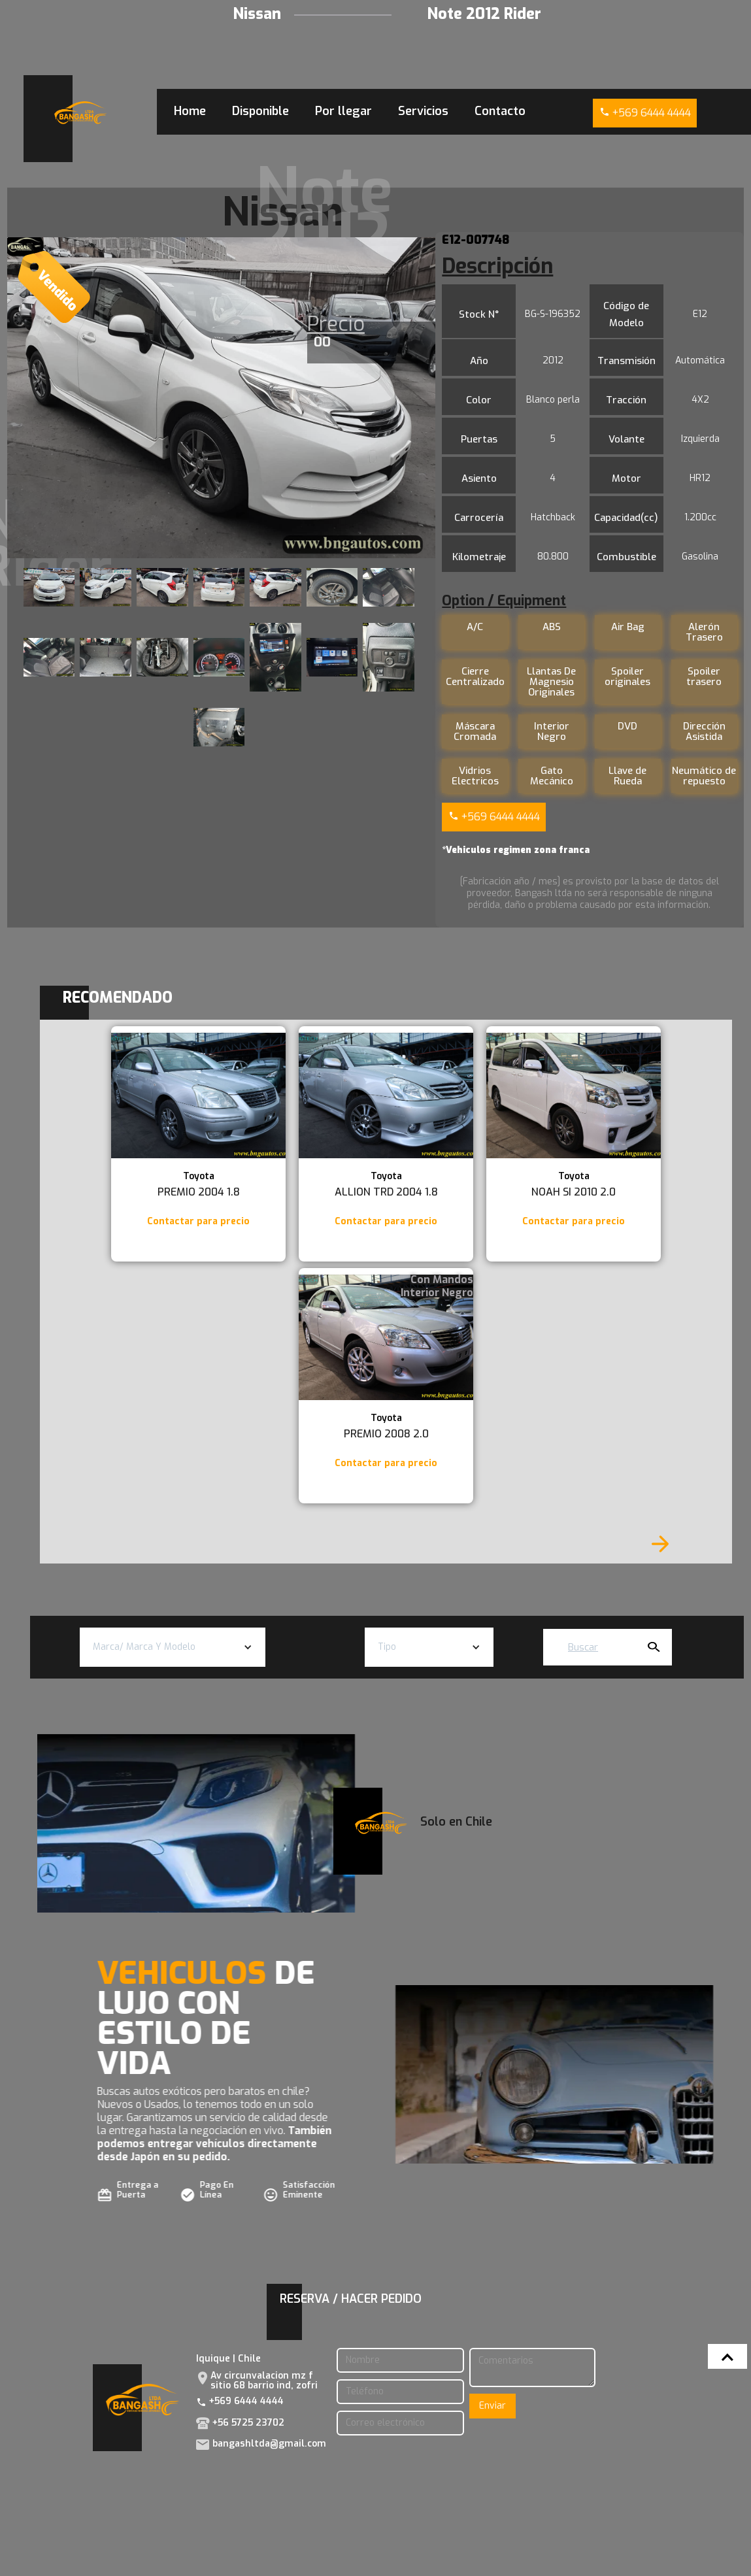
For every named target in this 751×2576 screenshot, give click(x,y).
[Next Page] (660, 1544)
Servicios (423, 111)
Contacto (500, 111)
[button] (172, 1647)
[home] (80, 112)
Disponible (260, 111)
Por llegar (343, 111)
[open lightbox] (221, 397)
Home (190, 111)
